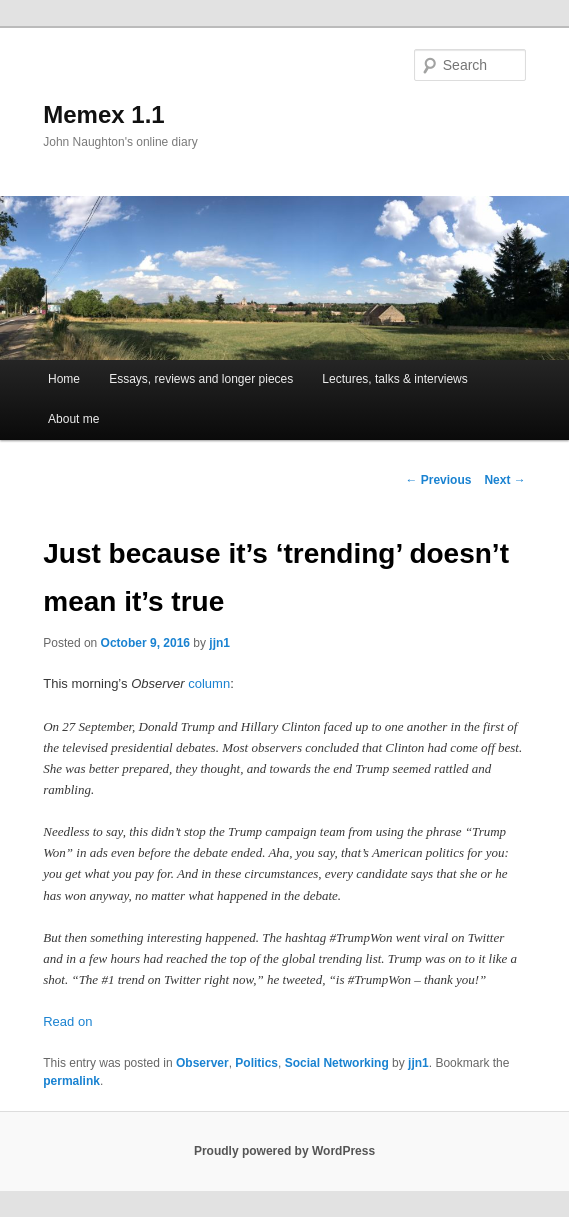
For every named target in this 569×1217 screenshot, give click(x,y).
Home (64, 379)
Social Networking (337, 1063)
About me (73, 419)
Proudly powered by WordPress (284, 1151)
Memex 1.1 (103, 114)
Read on (67, 1021)
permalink (71, 1081)
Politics (256, 1063)
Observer (202, 1063)
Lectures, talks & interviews (394, 379)
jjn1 (219, 643)
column (209, 683)
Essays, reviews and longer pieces (201, 379)
